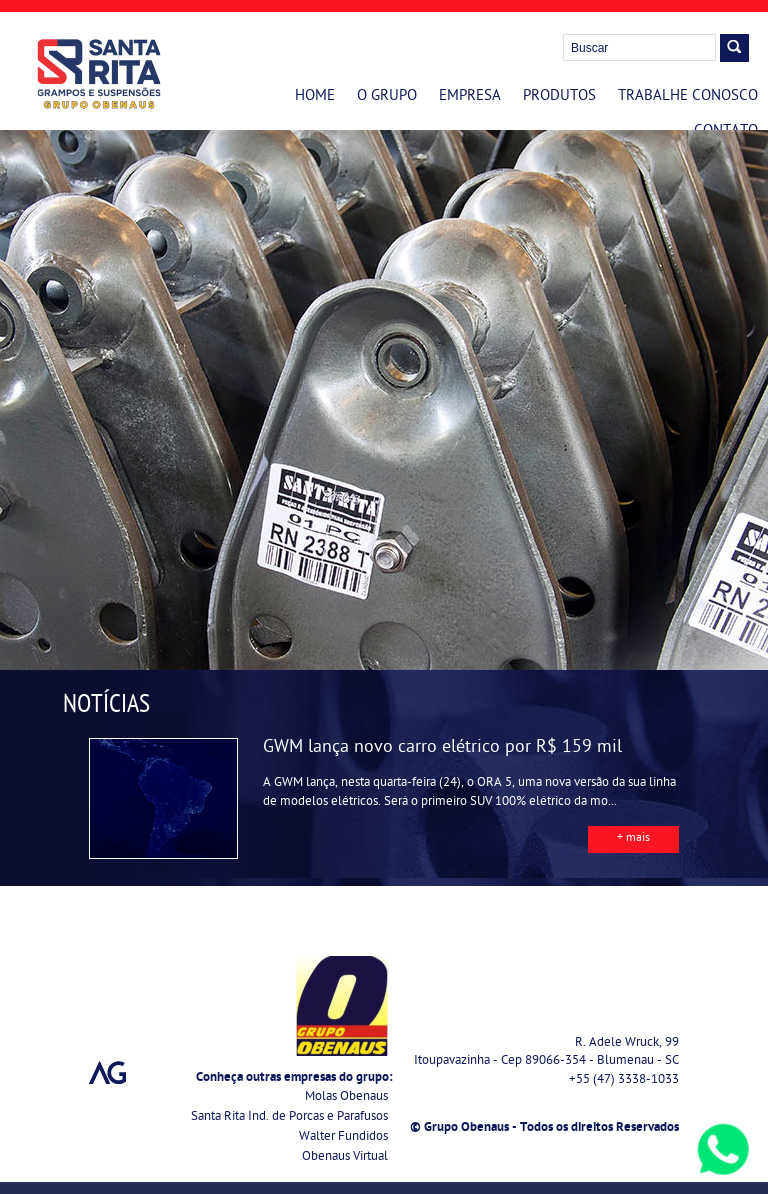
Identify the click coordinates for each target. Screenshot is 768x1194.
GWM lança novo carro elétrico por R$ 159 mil (442, 748)
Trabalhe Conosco (688, 97)
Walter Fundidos (343, 1137)
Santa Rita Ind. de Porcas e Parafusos (289, 1117)
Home (315, 97)
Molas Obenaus (346, 1097)
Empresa (470, 97)
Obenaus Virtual (345, 1157)
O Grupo (387, 97)
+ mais (633, 839)
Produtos (559, 97)
